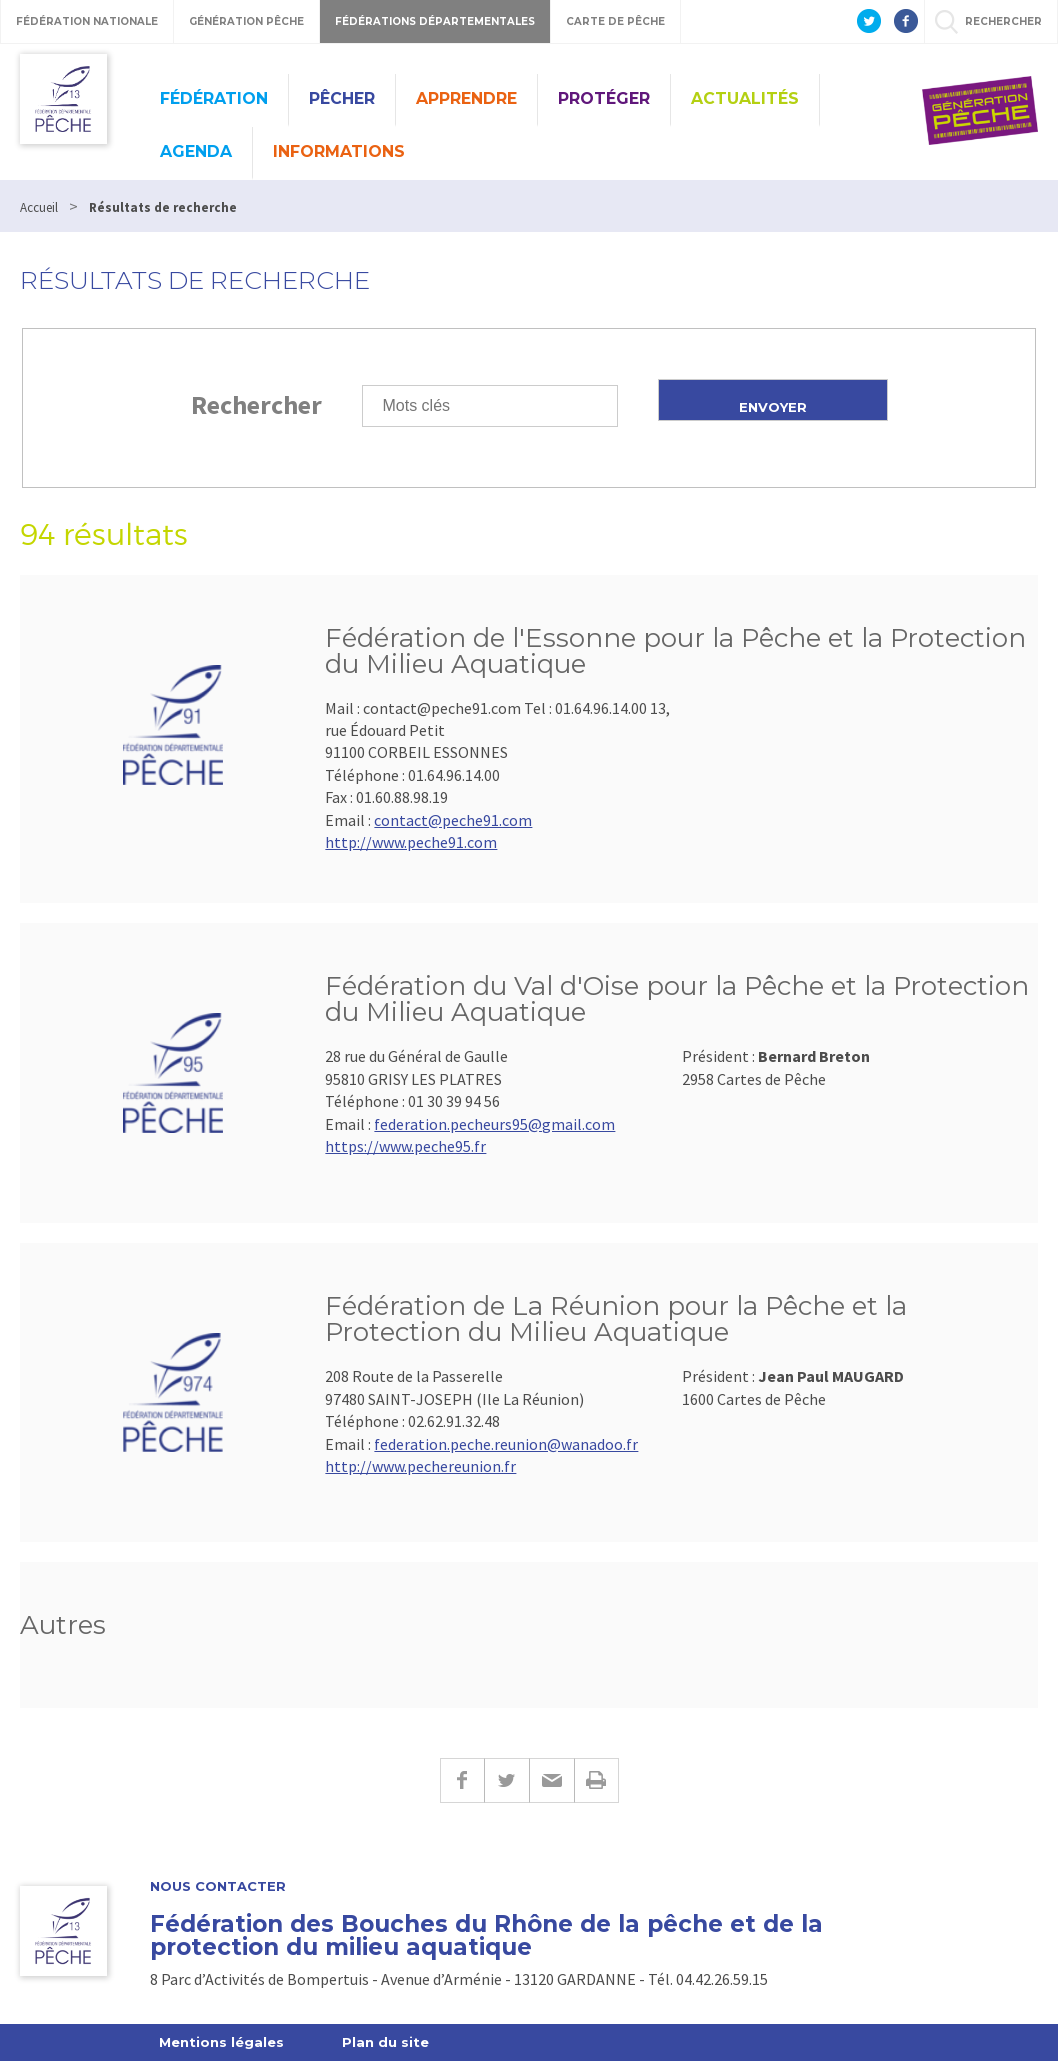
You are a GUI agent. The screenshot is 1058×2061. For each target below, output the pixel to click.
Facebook (462, 1780)
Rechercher (256, 404)
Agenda (196, 151)
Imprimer (596, 1780)
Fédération (214, 98)
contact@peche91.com (453, 820)
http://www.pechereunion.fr (420, 1466)
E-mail (551, 1780)
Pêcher (342, 98)
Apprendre (466, 98)
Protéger (604, 98)
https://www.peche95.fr (405, 1146)
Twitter (506, 1780)
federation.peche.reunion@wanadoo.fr (506, 1444)
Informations (339, 151)
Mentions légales (221, 2042)
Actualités (745, 98)
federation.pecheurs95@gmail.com (494, 1124)
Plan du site (385, 2042)
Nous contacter (218, 1886)
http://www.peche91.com (411, 842)
